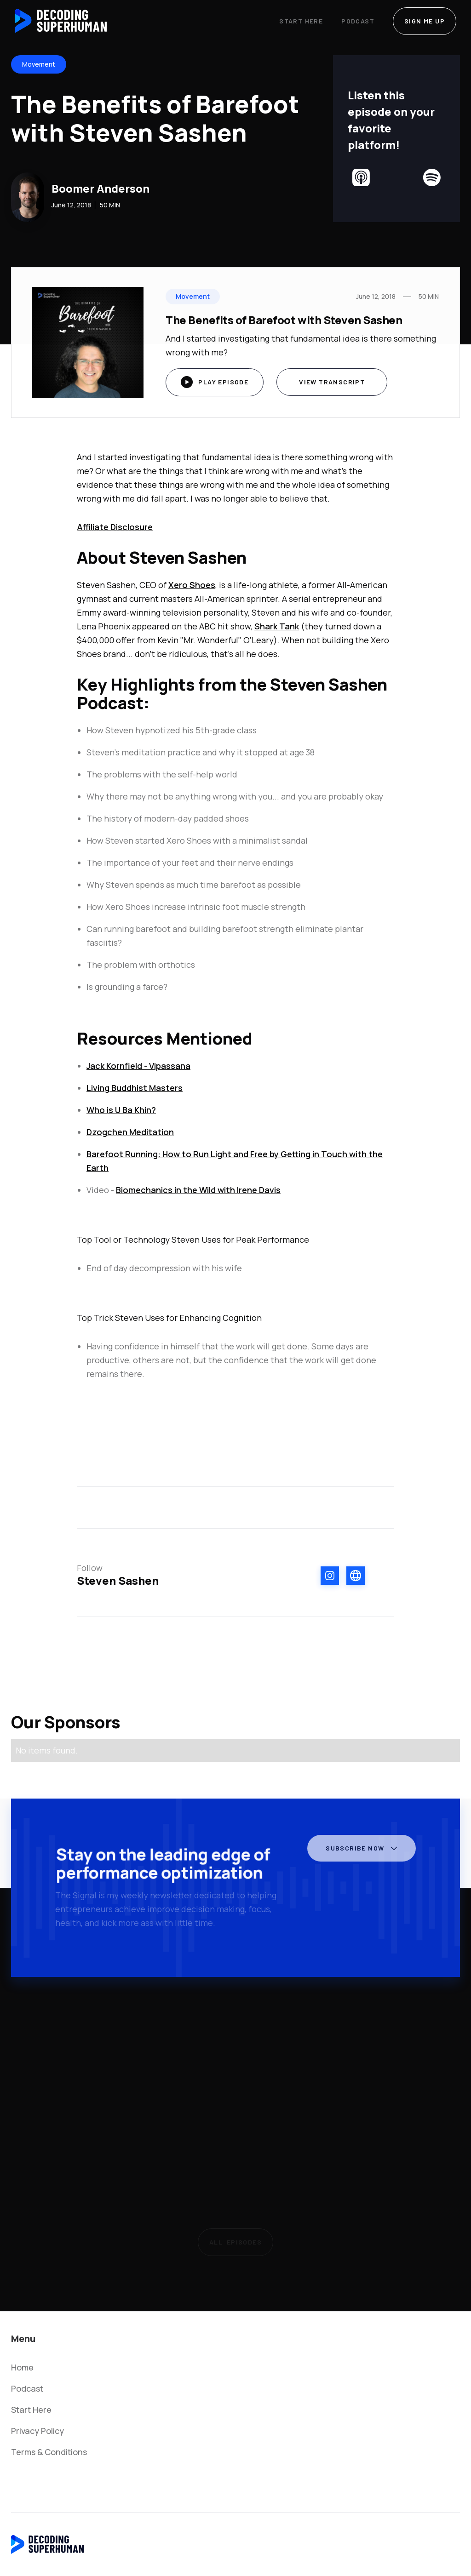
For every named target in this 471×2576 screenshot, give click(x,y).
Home (22, 2367)
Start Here (301, 21)
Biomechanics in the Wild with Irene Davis (198, 1189)
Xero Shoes (191, 584)
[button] (359, 1852)
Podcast (357, 21)
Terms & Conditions (49, 2452)
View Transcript (332, 382)
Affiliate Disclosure (115, 526)
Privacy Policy (37, 2431)
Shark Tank (276, 626)
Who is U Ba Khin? (121, 1109)
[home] (61, 21)
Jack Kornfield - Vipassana (138, 1065)
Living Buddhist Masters (134, 1087)
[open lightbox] (215, 382)
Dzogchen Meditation (130, 1131)
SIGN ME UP (424, 21)
